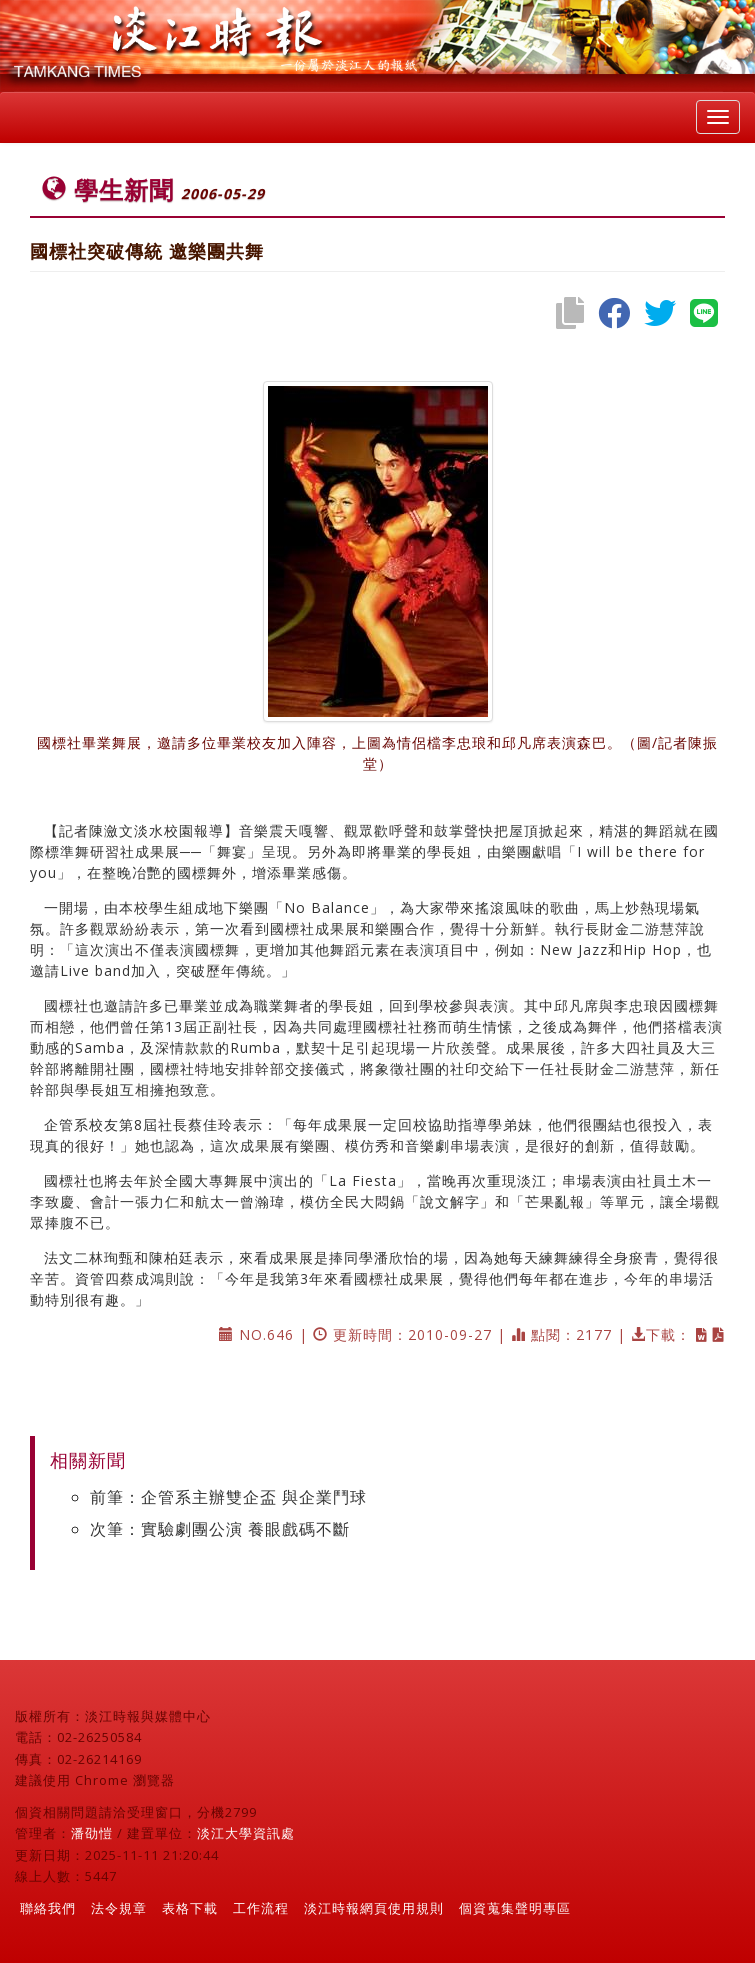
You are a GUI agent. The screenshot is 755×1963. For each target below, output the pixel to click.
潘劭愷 (92, 1833)
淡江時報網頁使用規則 (374, 1908)
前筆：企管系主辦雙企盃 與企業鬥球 (228, 1497)
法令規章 (119, 1908)
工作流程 (261, 1908)
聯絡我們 (48, 1908)
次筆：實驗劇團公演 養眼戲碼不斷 (220, 1529)
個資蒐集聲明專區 (515, 1908)
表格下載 (190, 1908)
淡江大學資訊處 (246, 1833)
